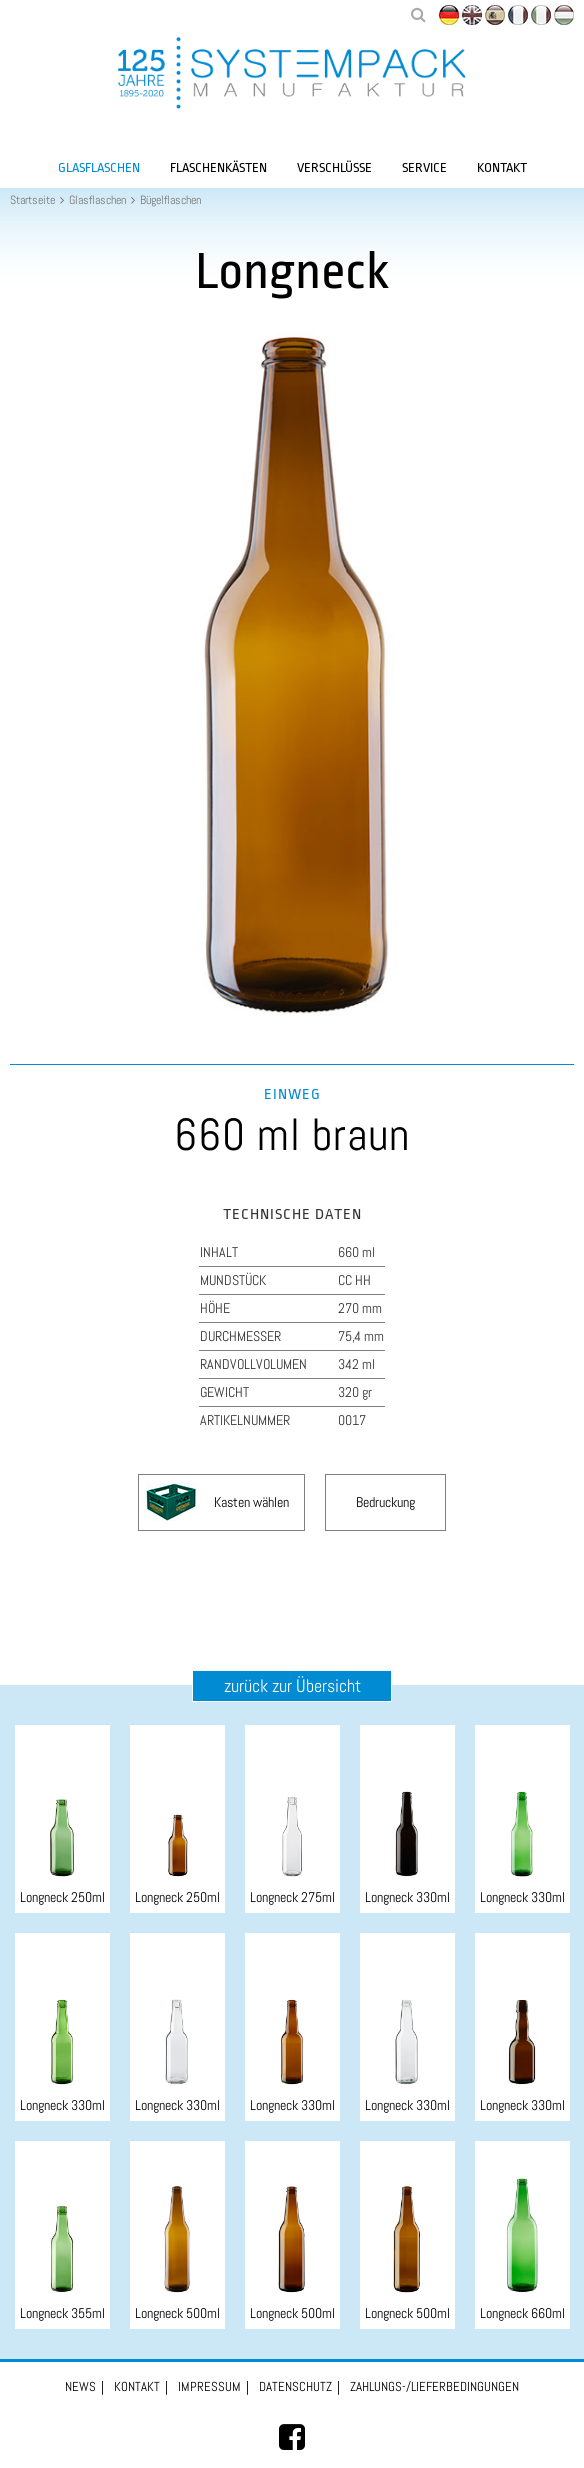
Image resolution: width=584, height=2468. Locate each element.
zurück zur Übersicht (292, 1685)
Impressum (209, 2386)
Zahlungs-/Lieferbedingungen (434, 2386)
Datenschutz (295, 2386)
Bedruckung (385, 1502)
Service (424, 167)
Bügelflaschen (170, 200)
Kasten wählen (251, 1502)
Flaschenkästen (218, 167)
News (80, 2386)
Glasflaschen (99, 167)
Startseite (32, 200)
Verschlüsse (334, 167)
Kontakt (502, 167)
